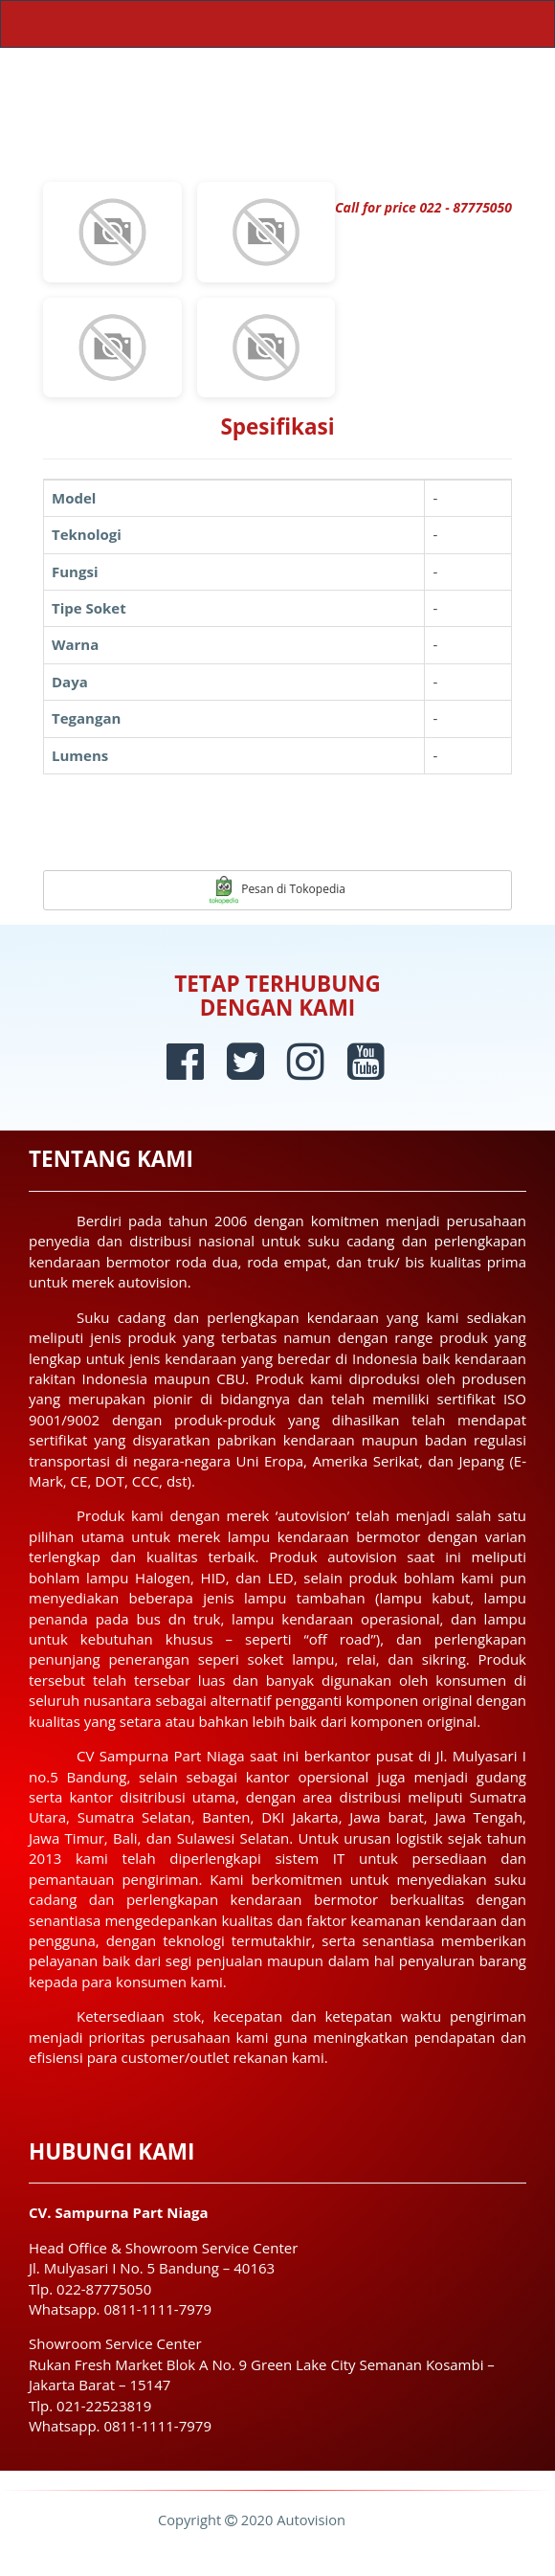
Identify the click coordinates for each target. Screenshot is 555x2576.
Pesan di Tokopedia (277, 890)
